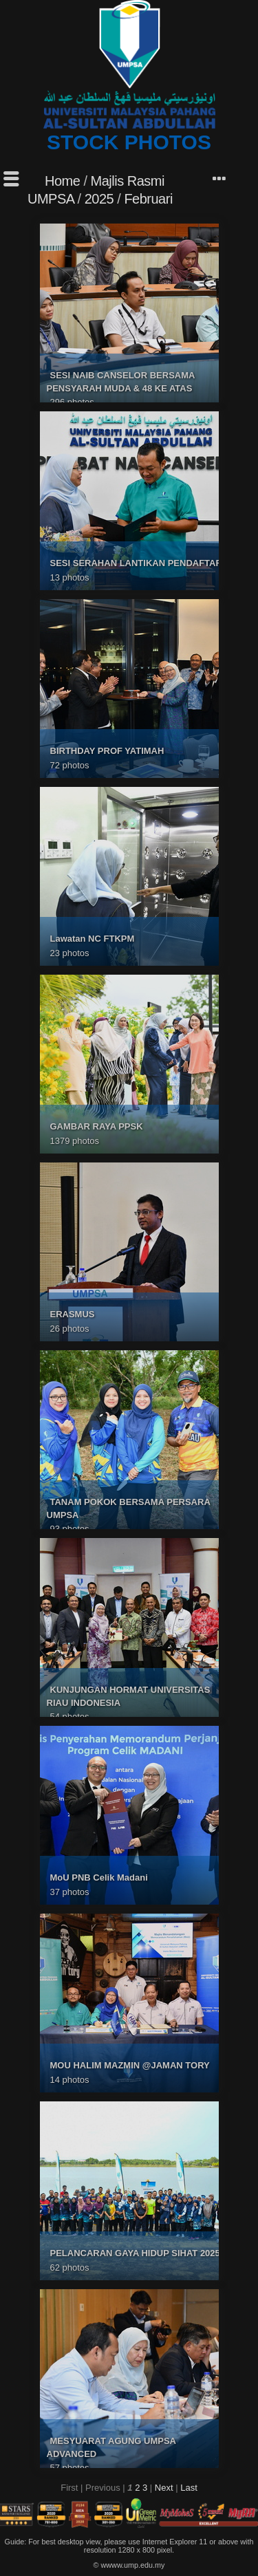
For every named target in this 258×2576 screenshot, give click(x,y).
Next (164, 2487)
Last (188, 2487)
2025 (99, 198)
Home (62, 180)
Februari (148, 198)
